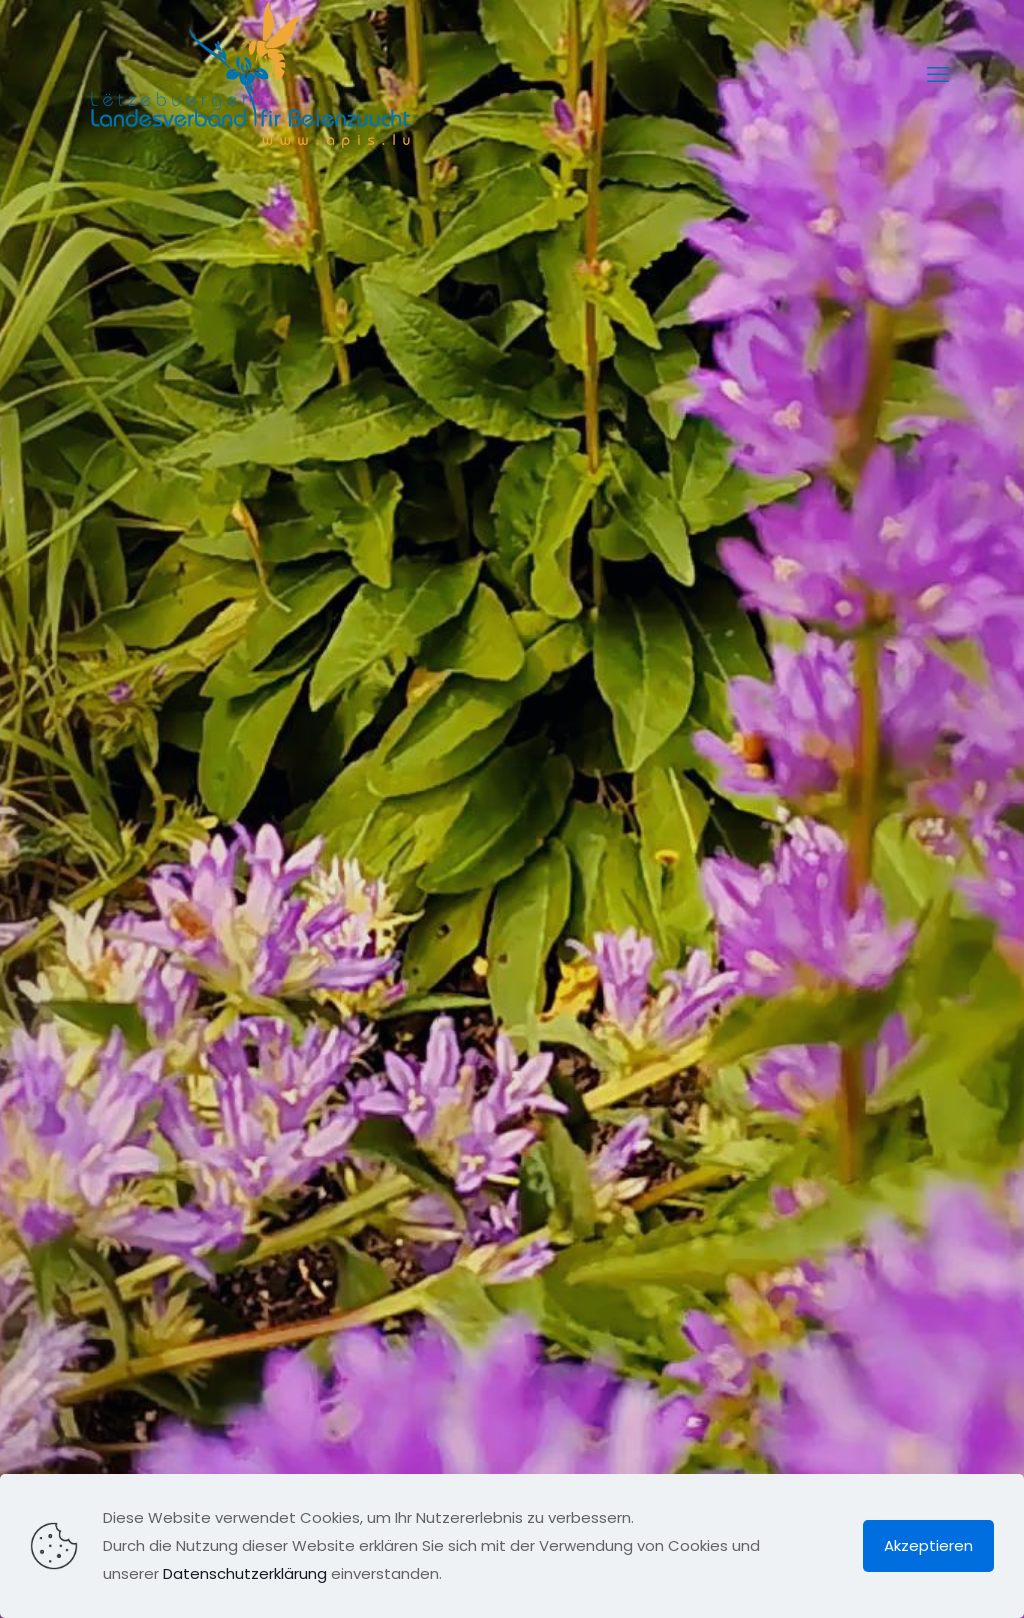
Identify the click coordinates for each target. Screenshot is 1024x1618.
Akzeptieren (928, 1545)
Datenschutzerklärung (245, 1573)
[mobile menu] (938, 75)
